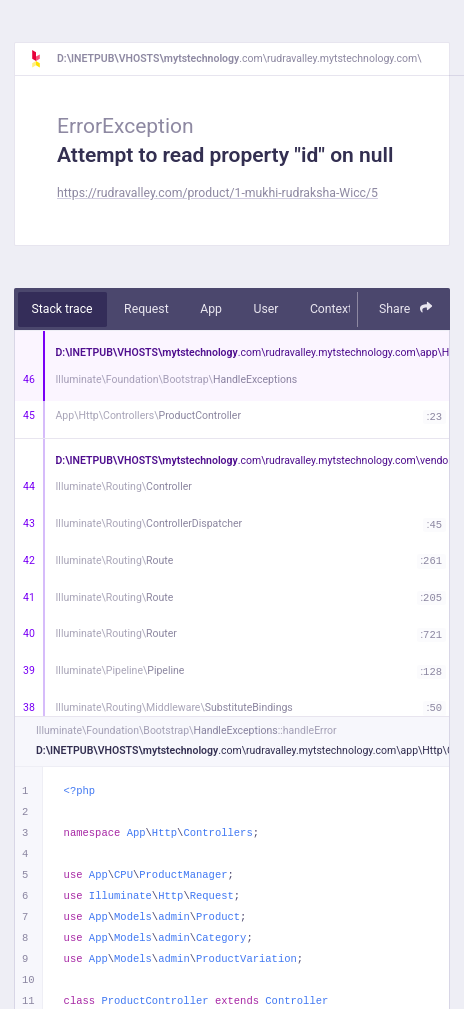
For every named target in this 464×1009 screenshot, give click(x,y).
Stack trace (62, 309)
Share (406, 308)
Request (146, 309)
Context (331, 309)
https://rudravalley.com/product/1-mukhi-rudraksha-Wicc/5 (217, 193)
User (265, 309)
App (211, 309)
